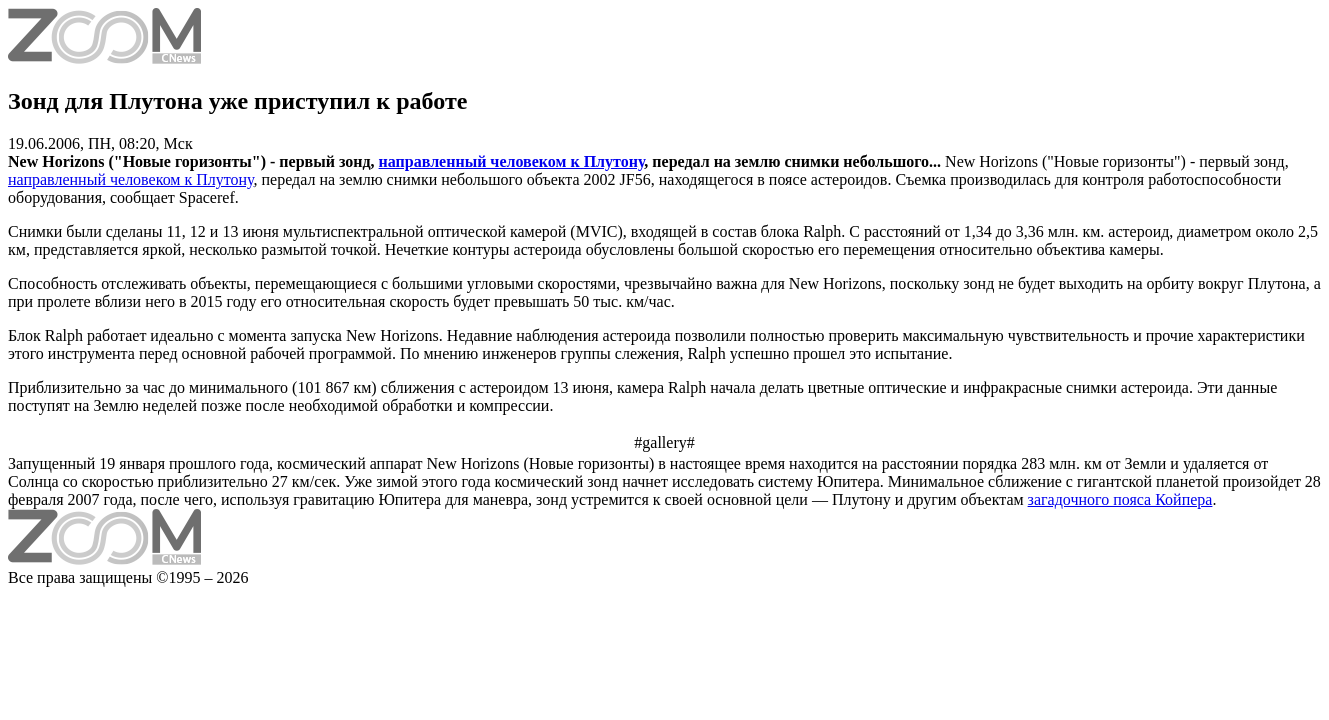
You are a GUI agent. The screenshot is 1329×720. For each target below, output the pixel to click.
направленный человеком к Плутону (512, 161)
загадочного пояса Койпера (1120, 499)
